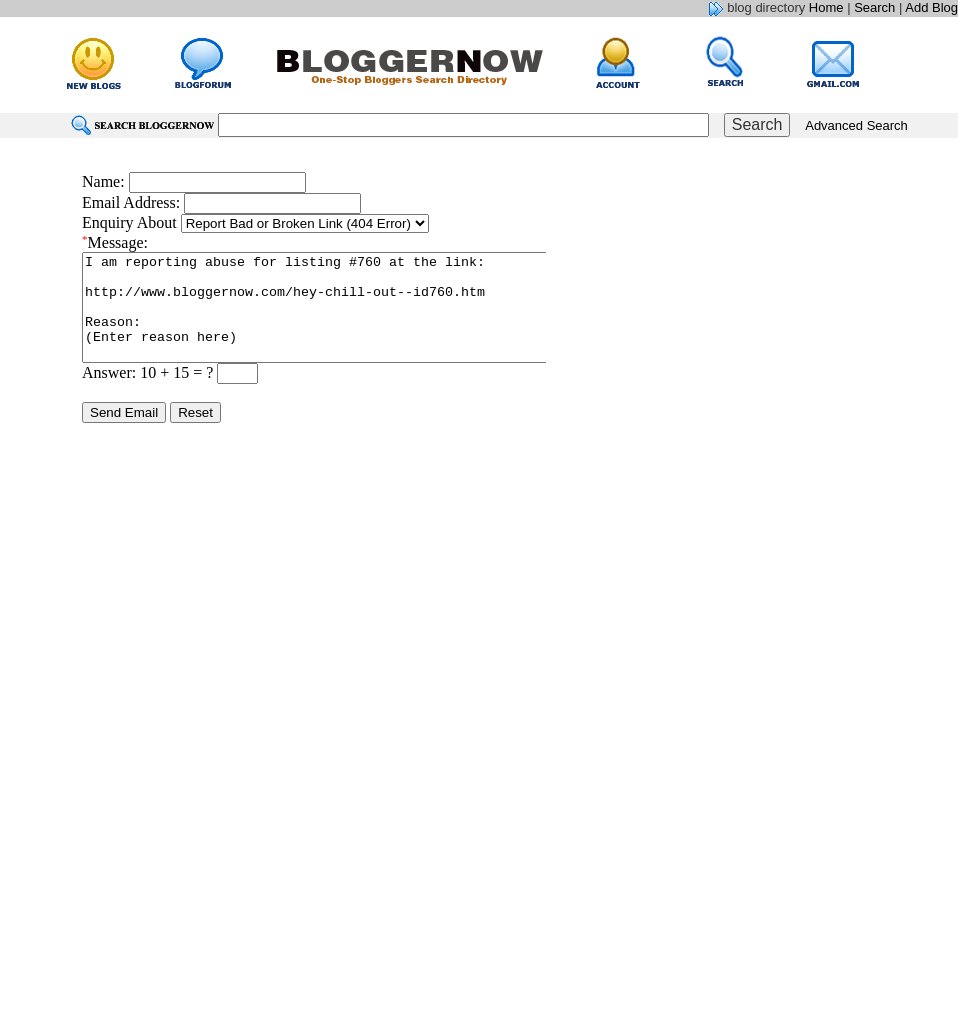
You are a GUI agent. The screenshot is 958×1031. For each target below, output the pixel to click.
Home (826, 7)
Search (874, 7)
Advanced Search (856, 125)
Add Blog (931, 7)
